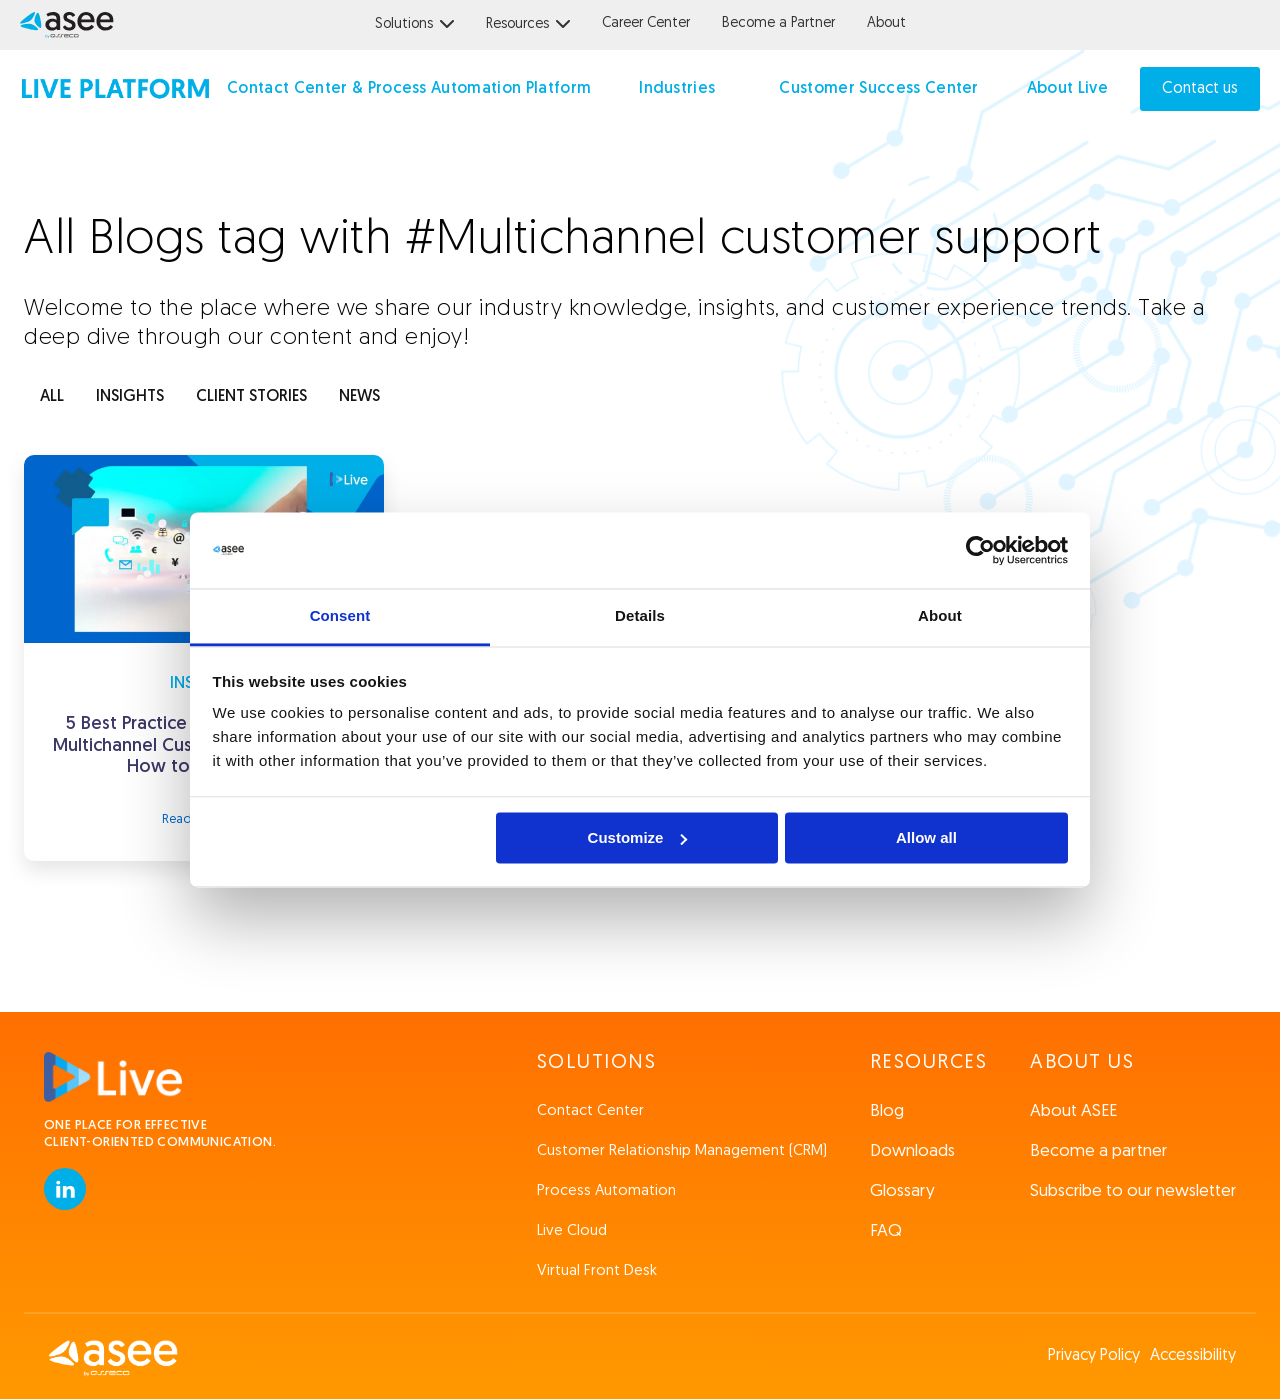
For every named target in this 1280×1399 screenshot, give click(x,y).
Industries (677, 89)
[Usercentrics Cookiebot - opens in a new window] (980, 550)
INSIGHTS (130, 397)
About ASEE (1073, 1111)
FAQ (886, 1231)
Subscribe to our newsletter (1133, 1191)
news (359, 397)
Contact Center (590, 1111)
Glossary (902, 1191)
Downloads (912, 1151)
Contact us (1200, 89)
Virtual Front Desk (597, 1271)
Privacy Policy (1094, 1356)
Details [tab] (640, 616)
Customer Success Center (878, 89)
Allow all (926, 837)
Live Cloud (572, 1231)
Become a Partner (778, 23)
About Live (1067, 89)
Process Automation (606, 1191)
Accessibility (1193, 1356)
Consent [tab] (340, 616)
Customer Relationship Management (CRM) (682, 1151)
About (886, 23)
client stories (251, 397)
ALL (52, 397)
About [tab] (940, 616)
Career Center (646, 23)
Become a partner (1098, 1151)
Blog (887, 1111)
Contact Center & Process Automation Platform (409, 89)
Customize (638, 837)
